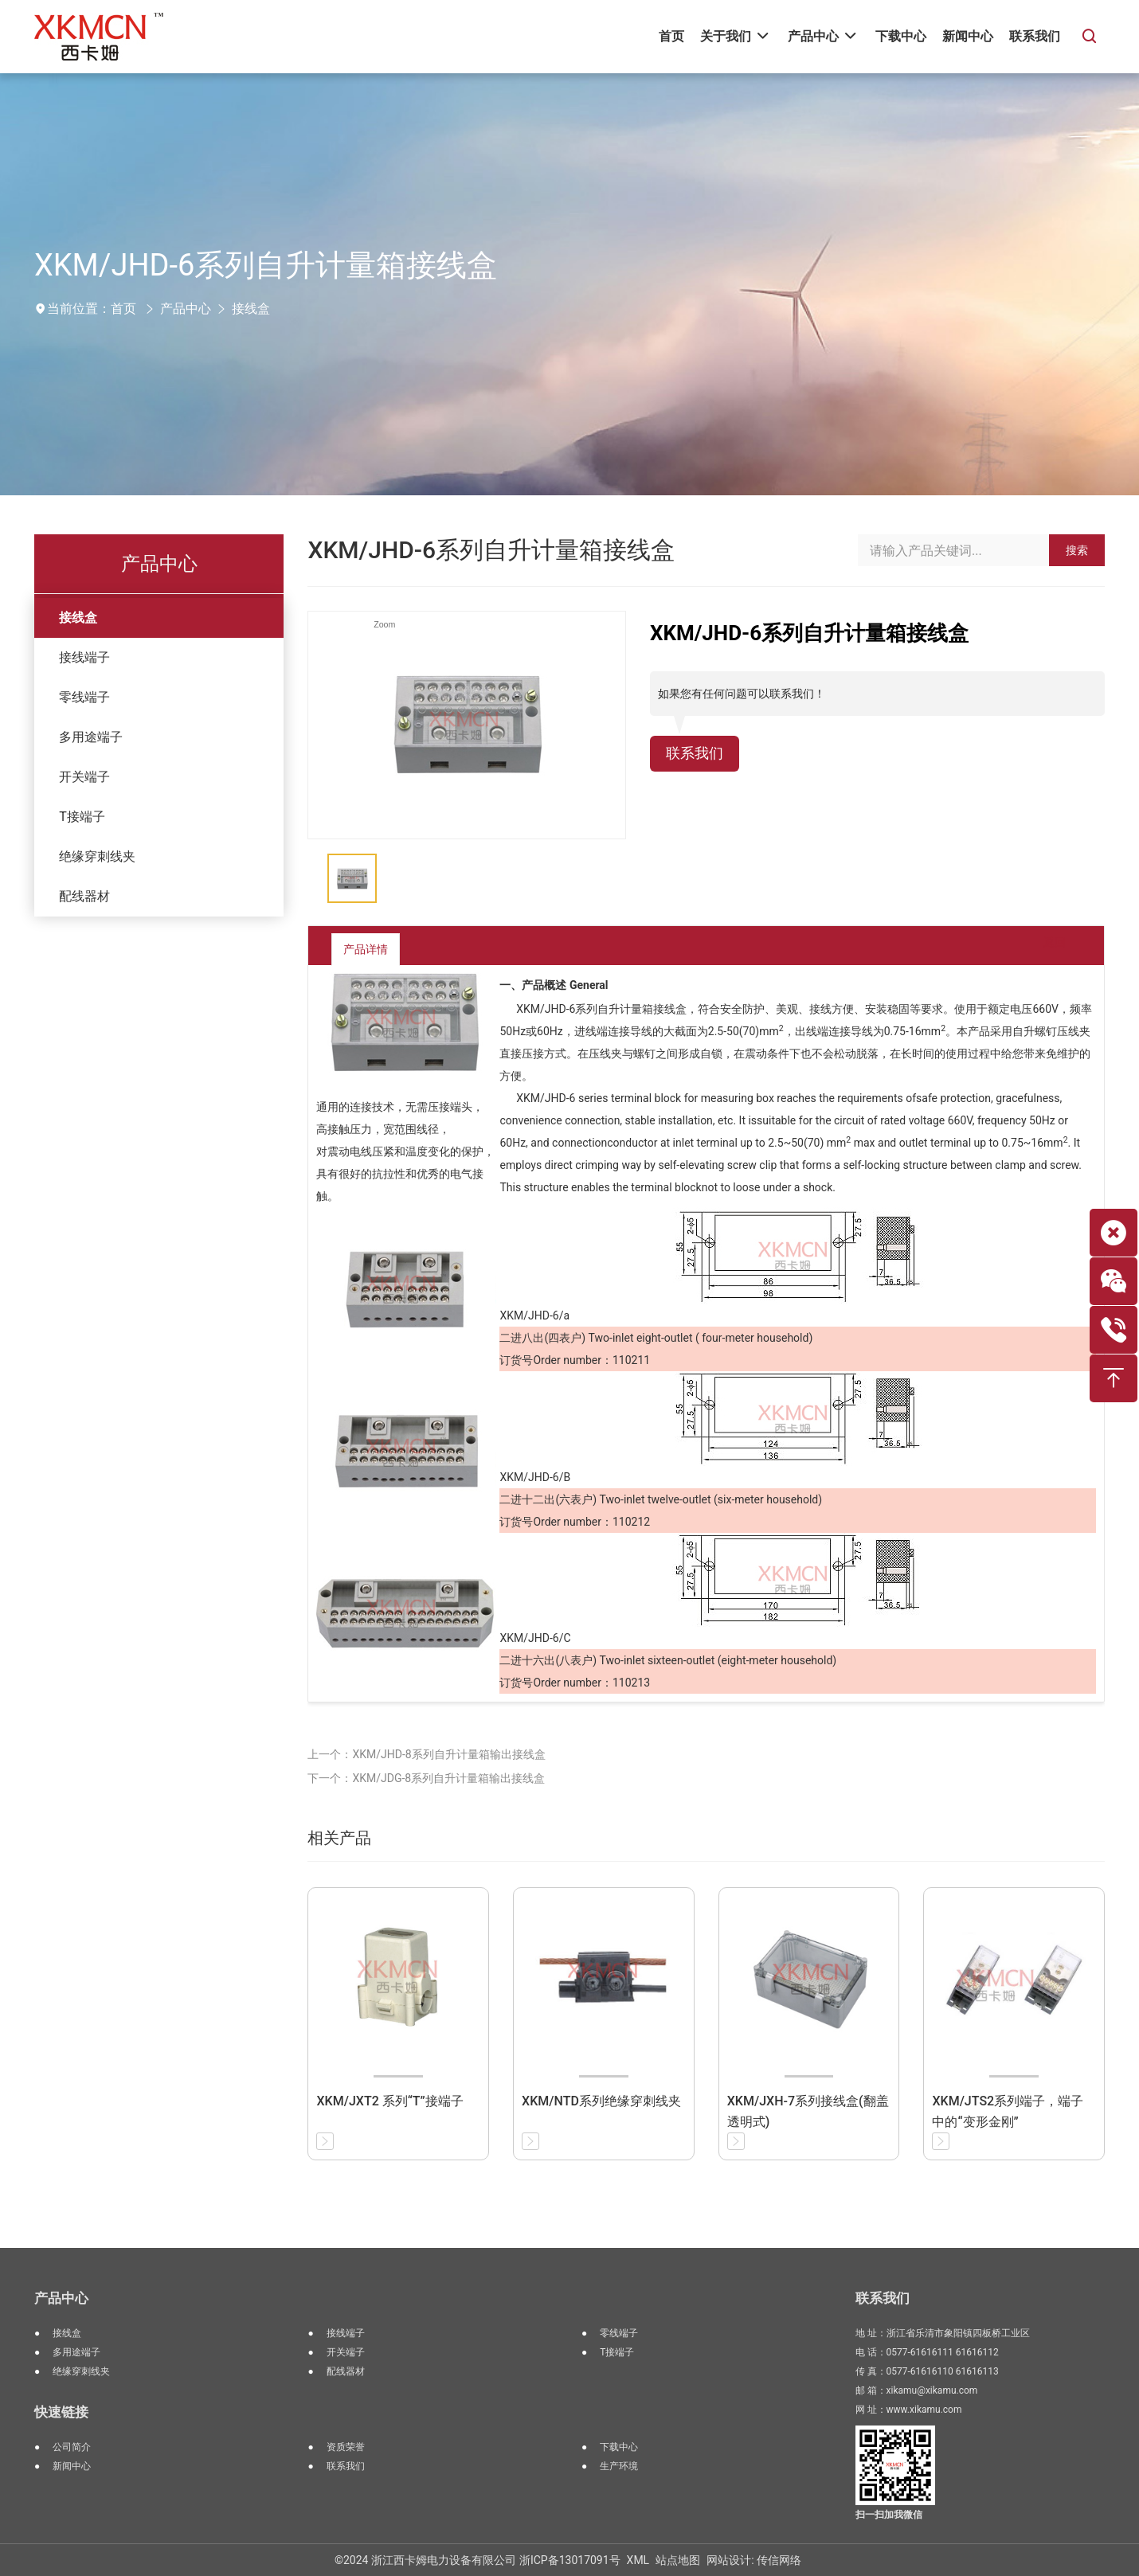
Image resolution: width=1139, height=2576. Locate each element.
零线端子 (84, 697)
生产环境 (619, 2466)
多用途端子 (91, 737)
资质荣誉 (346, 2447)
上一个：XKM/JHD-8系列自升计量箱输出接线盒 (426, 1754)
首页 (123, 308)
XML (638, 2560)
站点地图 (678, 2560)
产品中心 (185, 308)
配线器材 (84, 896)
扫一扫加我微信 (888, 2514)
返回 (1041, 948)
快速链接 (61, 2412)
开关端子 (84, 776)
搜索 (1077, 550)
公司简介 (72, 2447)
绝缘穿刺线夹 (97, 856)
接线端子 (84, 657)
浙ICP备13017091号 (569, 2560)
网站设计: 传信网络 (753, 2560)
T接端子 (82, 816)
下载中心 (619, 2447)
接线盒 (251, 308)
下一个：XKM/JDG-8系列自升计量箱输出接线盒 (426, 1778)
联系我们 (698, 754)
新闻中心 (72, 2466)
